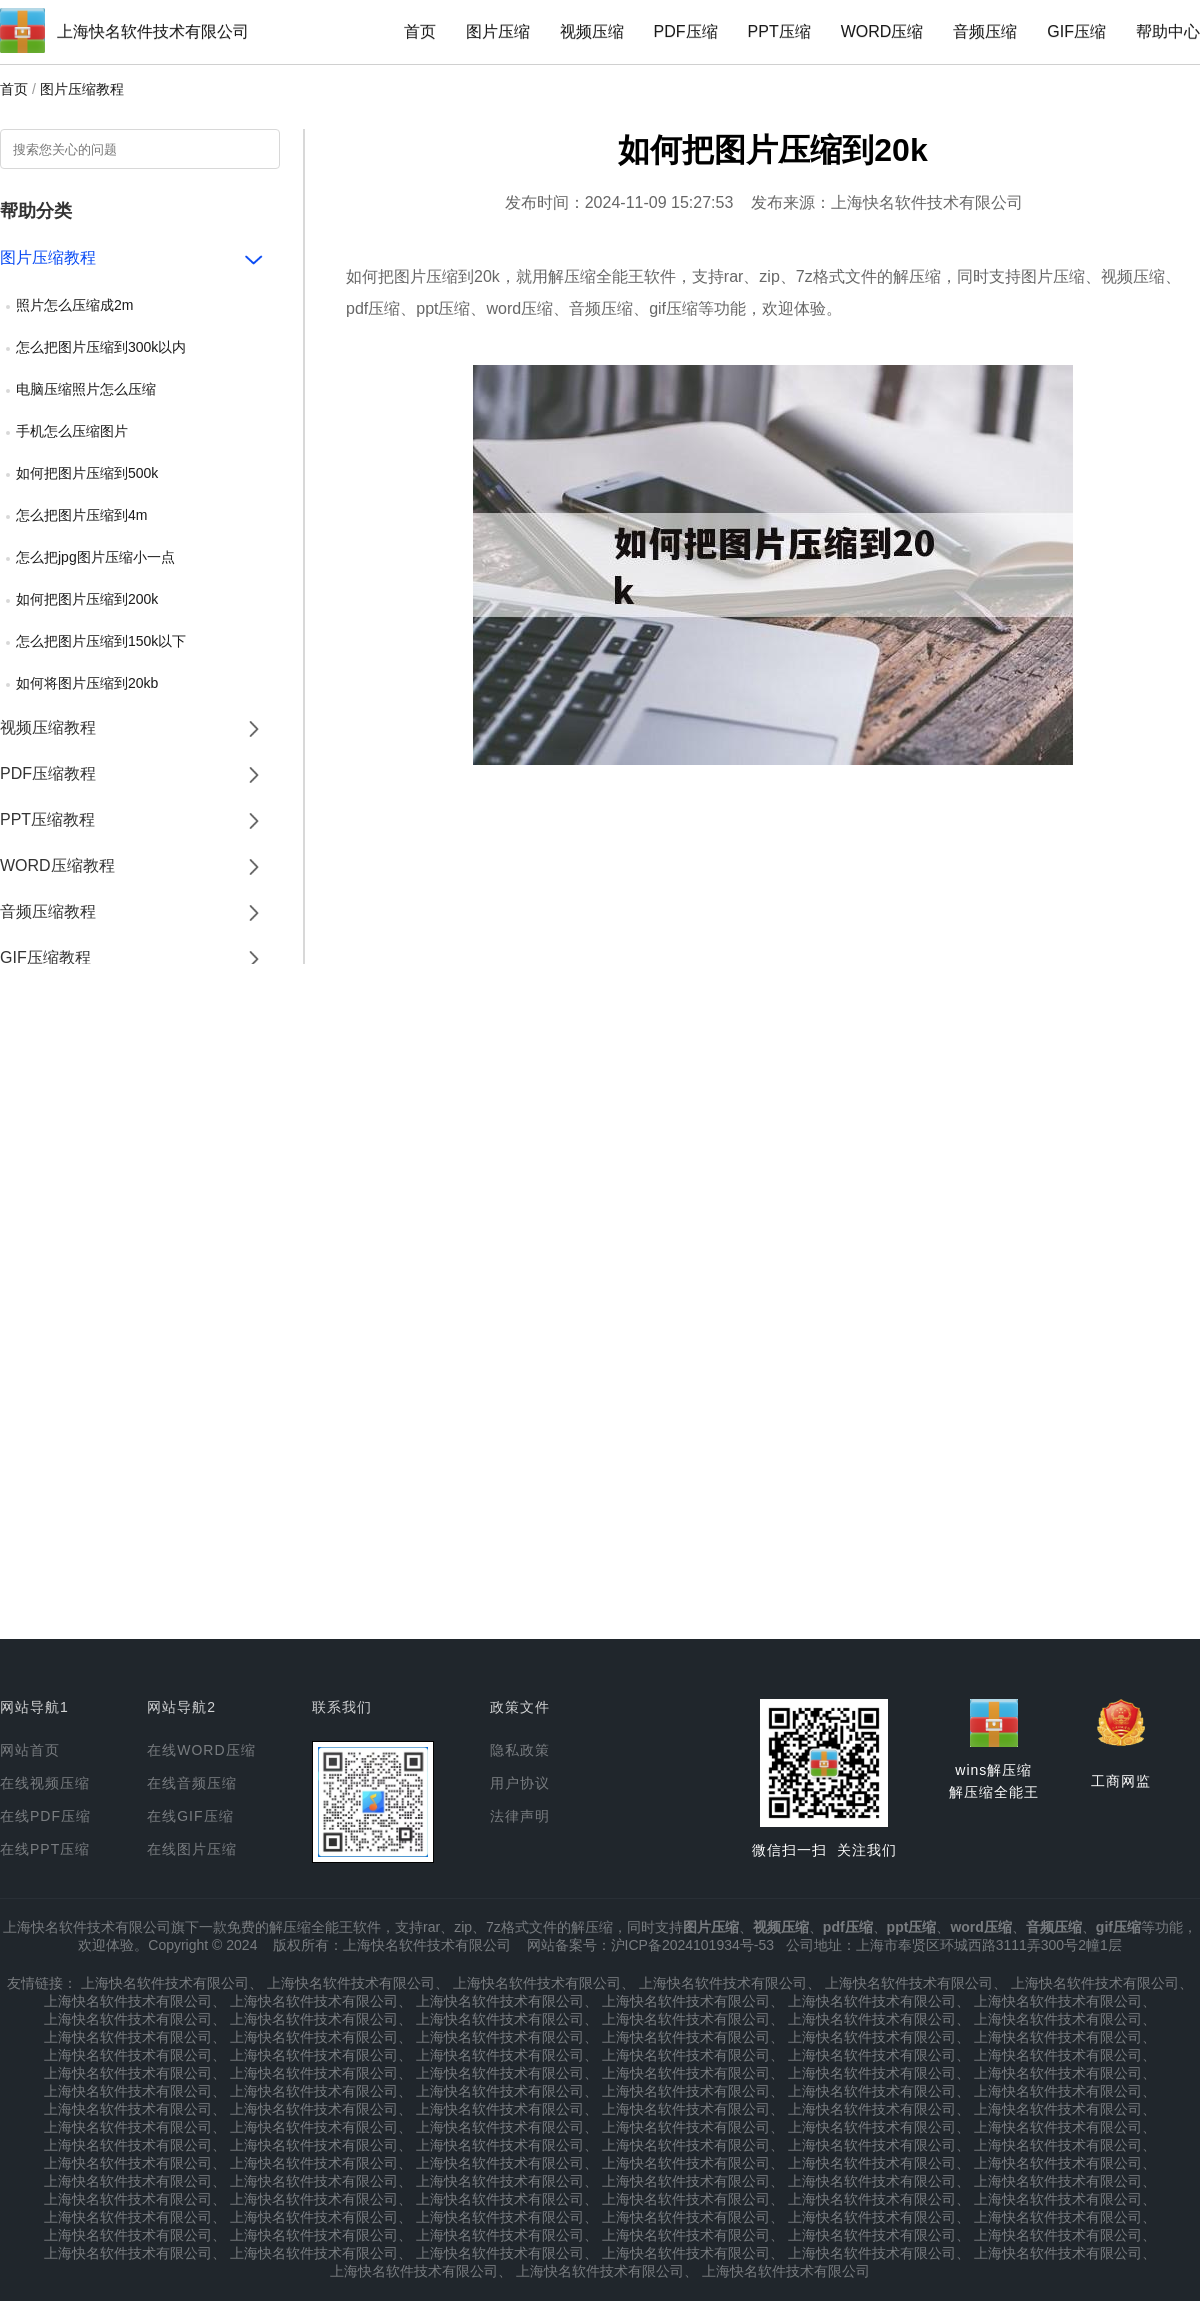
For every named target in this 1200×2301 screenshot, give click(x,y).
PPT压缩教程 (47, 819)
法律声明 (520, 1816)
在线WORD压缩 (201, 1750)
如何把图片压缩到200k (87, 599)
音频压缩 (985, 31)
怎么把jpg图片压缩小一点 (95, 557)
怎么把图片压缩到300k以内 (101, 347)
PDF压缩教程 (48, 773)
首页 (420, 31)
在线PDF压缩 (45, 1816)
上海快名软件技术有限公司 (153, 31)
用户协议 (520, 1783)
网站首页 (30, 1750)
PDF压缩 (686, 31)
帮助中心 (1168, 31)
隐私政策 (520, 1750)
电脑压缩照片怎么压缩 (86, 389)
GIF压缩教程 (45, 957)
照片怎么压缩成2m (74, 305)
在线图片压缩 (192, 1849)
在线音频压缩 (192, 1783)
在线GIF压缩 (190, 1816)
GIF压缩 (1076, 31)
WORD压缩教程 (57, 865)
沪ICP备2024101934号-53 (692, 1945)
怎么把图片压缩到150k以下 (101, 641)
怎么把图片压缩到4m (81, 515)
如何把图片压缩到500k (87, 473)
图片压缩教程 (82, 89)
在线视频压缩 (45, 1783)
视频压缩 (592, 31)
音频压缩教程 (48, 911)
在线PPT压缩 (45, 1849)
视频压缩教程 (48, 727)
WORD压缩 (882, 31)
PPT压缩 (779, 31)
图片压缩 (498, 31)
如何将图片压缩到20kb (87, 683)
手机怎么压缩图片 (72, 431)
